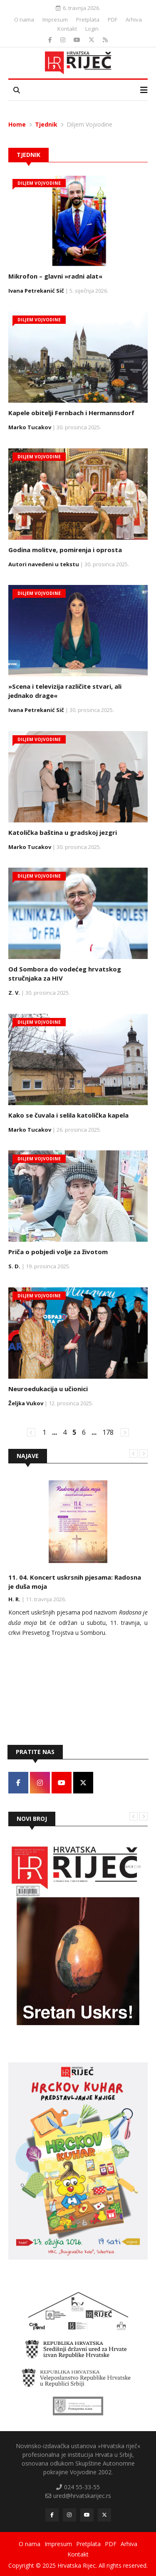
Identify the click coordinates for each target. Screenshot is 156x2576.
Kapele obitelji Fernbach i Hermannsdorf (71, 413)
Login (92, 28)
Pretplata (87, 19)
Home (17, 124)
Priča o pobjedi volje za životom (58, 1252)
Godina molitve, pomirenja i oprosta (65, 550)
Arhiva (134, 19)
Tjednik (46, 124)
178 (108, 1432)
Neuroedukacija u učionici (48, 1389)
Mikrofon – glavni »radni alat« (55, 276)
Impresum (55, 19)
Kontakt (67, 28)
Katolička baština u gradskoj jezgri (62, 832)
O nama (24, 19)
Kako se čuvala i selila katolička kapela (68, 1115)
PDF (112, 19)
